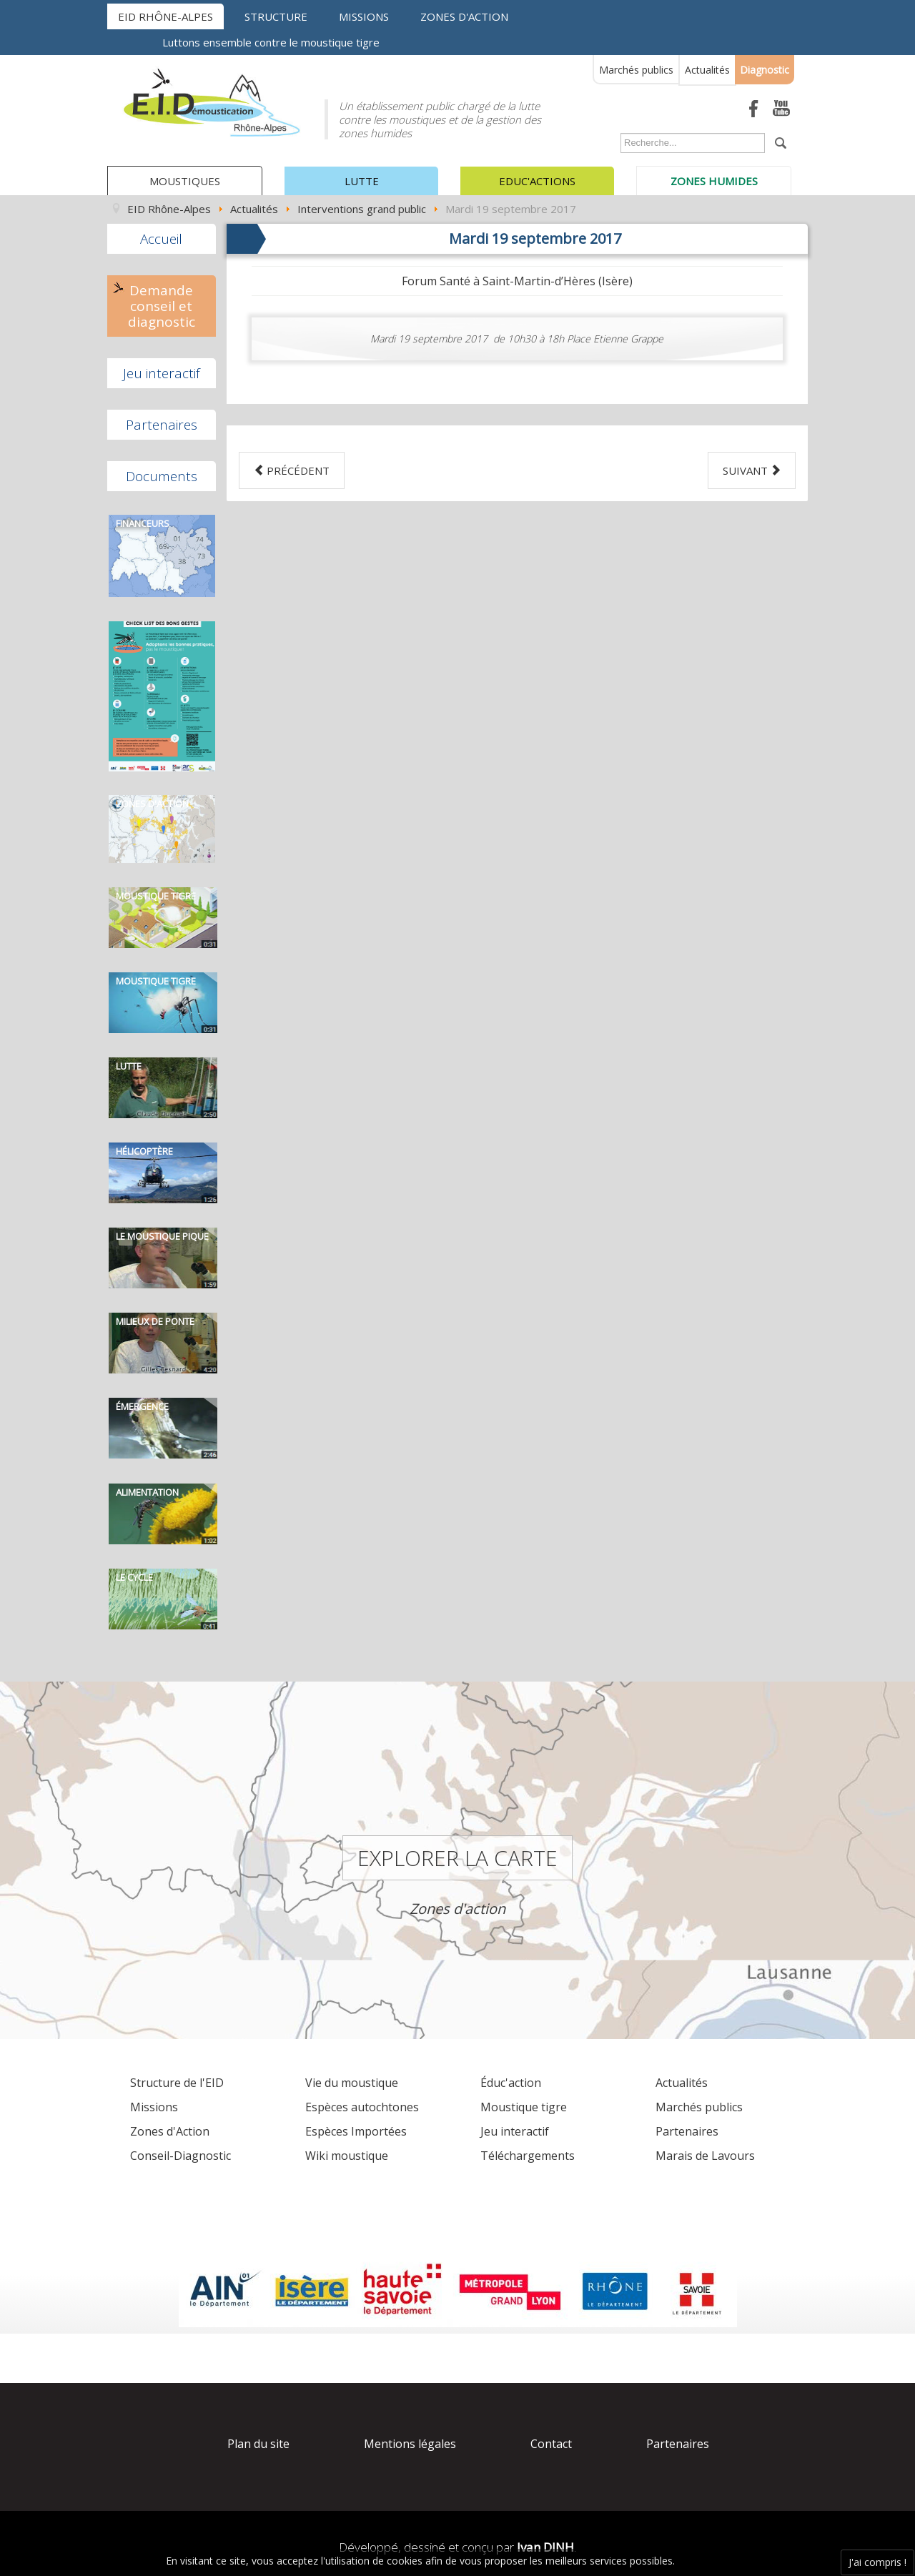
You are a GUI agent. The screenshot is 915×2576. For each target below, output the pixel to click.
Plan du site (258, 2444)
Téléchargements (527, 2155)
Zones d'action (464, 16)
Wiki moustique (346, 2155)
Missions (364, 16)
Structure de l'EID (177, 2083)
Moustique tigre (523, 2107)
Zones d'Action (169, 2131)
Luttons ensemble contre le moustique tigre (271, 42)
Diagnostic (764, 70)
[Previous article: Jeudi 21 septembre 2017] (292, 470)
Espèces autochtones (362, 2107)
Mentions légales (410, 2444)
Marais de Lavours (705, 2155)
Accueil (161, 239)
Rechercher (617, 136)
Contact (551, 2444)
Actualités (707, 70)
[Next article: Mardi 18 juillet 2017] (752, 470)
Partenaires (161, 424)
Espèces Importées (356, 2131)
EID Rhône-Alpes (165, 16)
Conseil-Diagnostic (180, 2155)
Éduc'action (510, 2083)
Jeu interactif (161, 373)
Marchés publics (636, 70)
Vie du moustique (351, 2083)
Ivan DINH (545, 2547)
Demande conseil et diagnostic (161, 306)
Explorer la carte (457, 1857)
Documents (161, 476)
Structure (275, 16)
